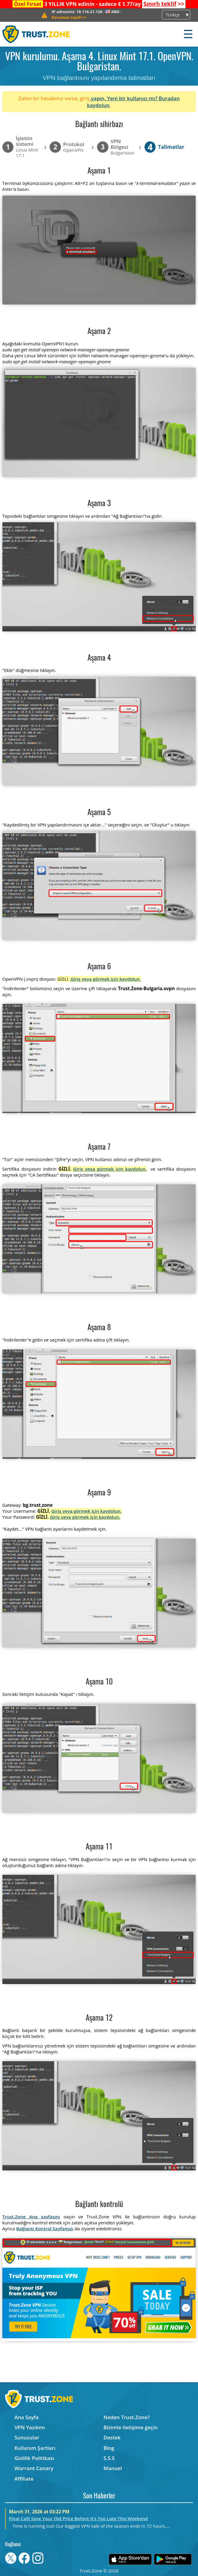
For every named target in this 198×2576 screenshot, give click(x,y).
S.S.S (109, 2458)
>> (163, 4)
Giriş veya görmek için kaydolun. (105, 979)
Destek (112, 2437)
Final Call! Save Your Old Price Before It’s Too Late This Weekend (78, 2518)
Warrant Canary (33, 2468)
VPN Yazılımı (29, 2427)
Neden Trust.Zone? (127, 2417)
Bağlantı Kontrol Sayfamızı (44, 2229)
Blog (109, 2447)
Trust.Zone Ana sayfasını (31, 2217)
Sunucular (26, 2437)
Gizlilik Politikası (34, 2458)
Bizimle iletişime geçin (131, 2427)
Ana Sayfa (26, 2417)
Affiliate (23, 2478)
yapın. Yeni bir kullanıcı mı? (124, 98)
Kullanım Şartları (34, 2447)
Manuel (113, 2468)
